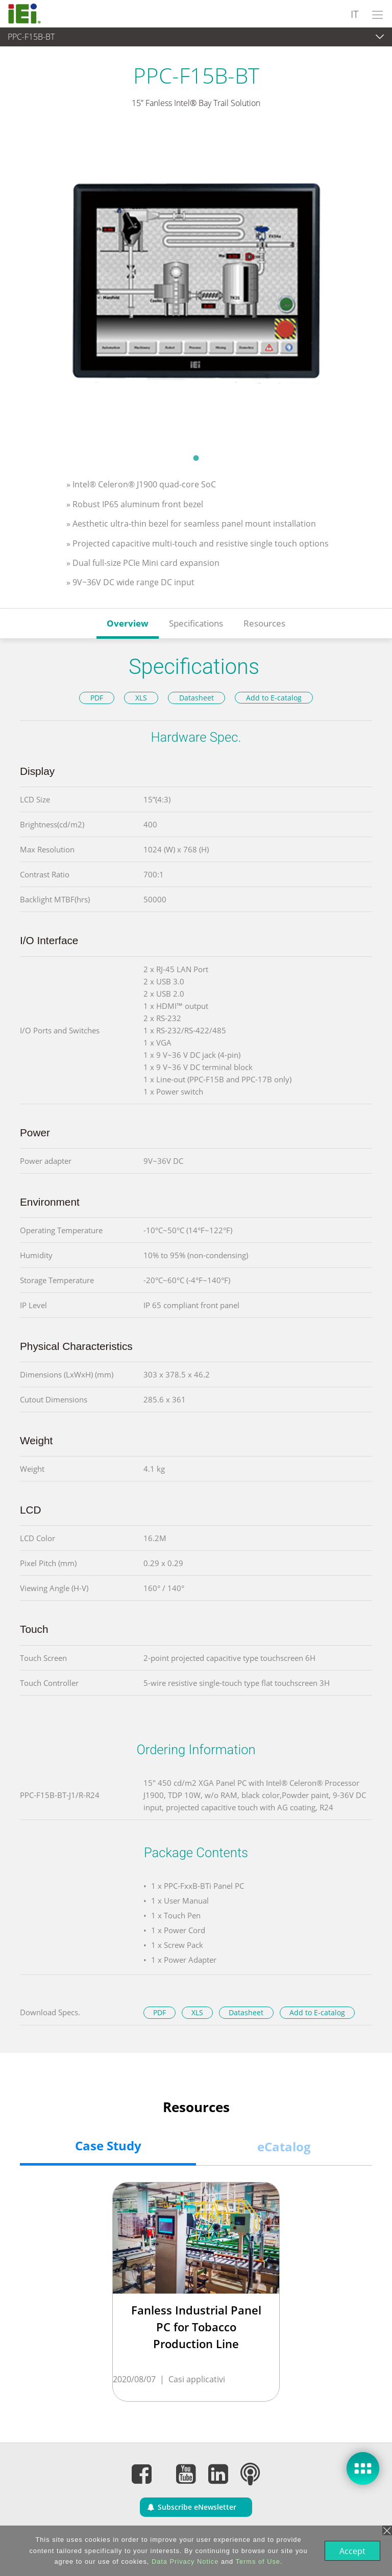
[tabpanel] (196, 287)
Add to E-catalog (274, 697)
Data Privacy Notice (184, 2561)
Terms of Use (257, 2561)
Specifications (196, 623)
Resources (264, 623)
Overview (128, 623)
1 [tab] (196, 458)
